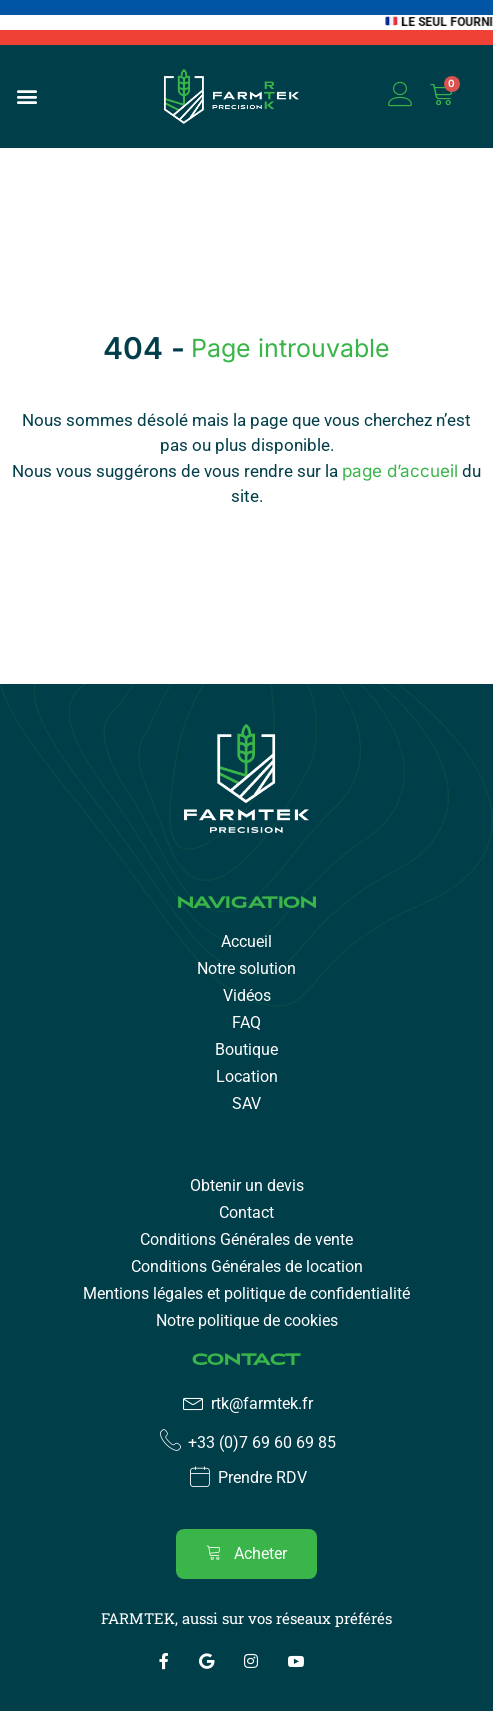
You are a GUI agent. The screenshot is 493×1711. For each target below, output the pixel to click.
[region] (246, 1547)
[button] (26, 96)
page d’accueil (400, 471)
